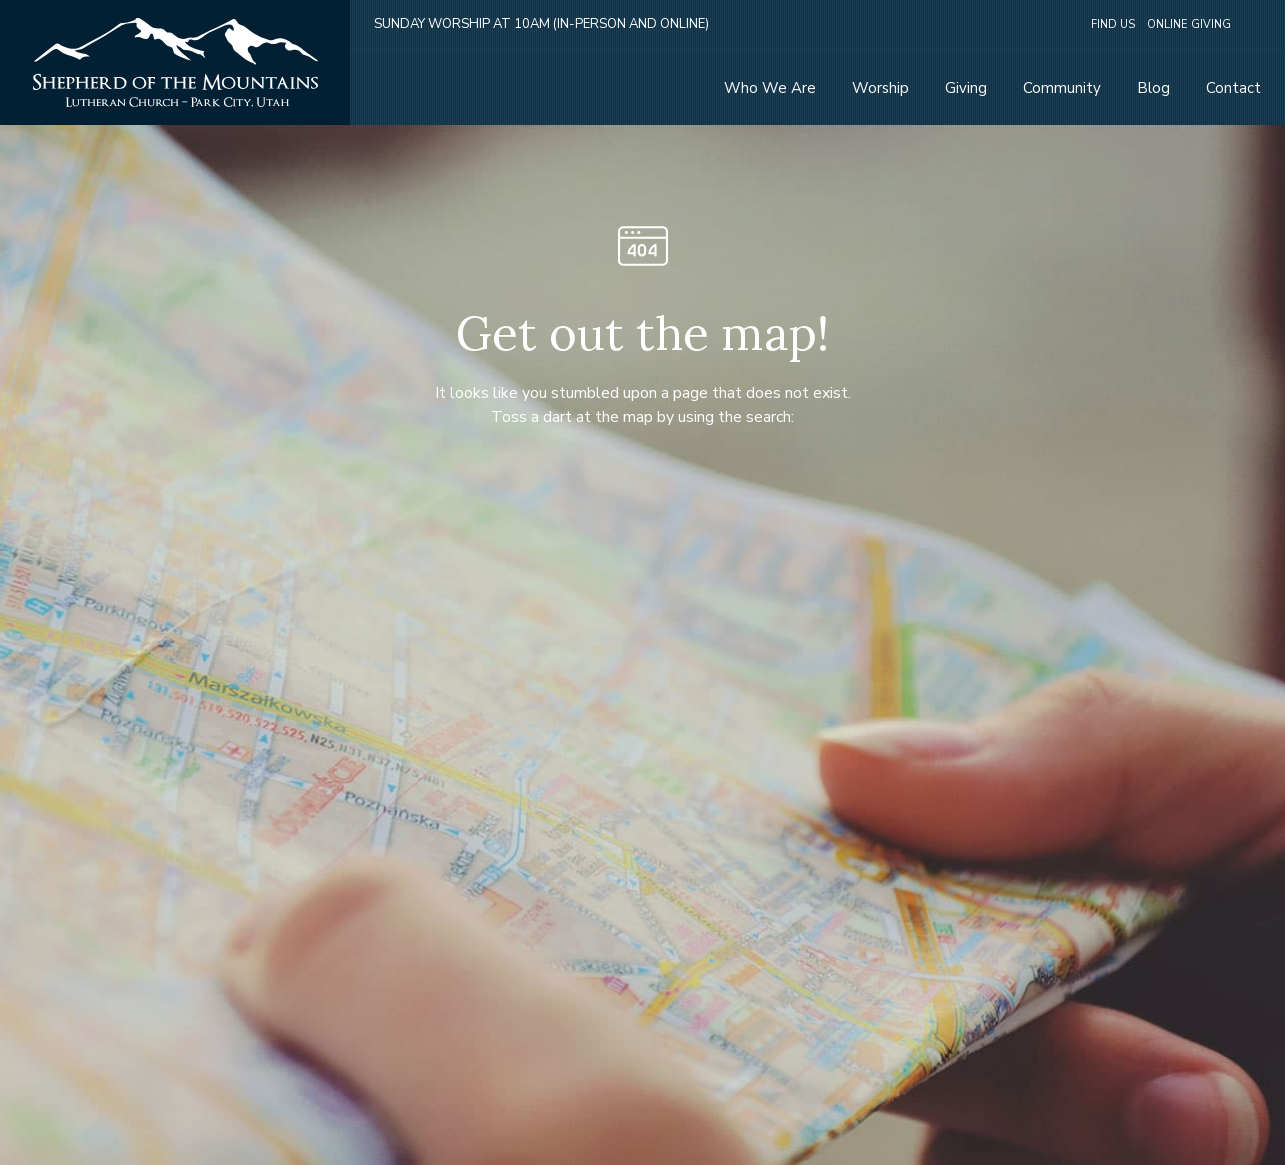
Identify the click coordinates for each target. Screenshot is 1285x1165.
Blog (1153, 88)
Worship (880, 88)
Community (1062, 88)
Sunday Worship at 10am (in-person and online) (541, 24)
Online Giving (1189, 24)
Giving (966, 88)
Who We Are (770, 88)
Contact (1233, 88)
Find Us (1113, 24)
